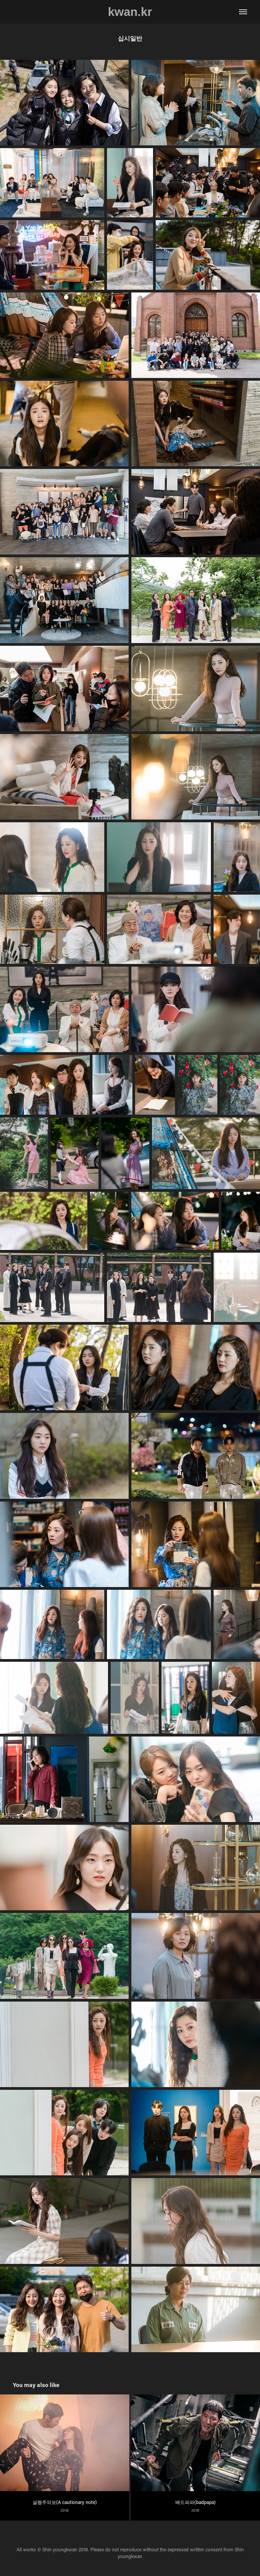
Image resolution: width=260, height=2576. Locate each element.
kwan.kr (130, 11)
